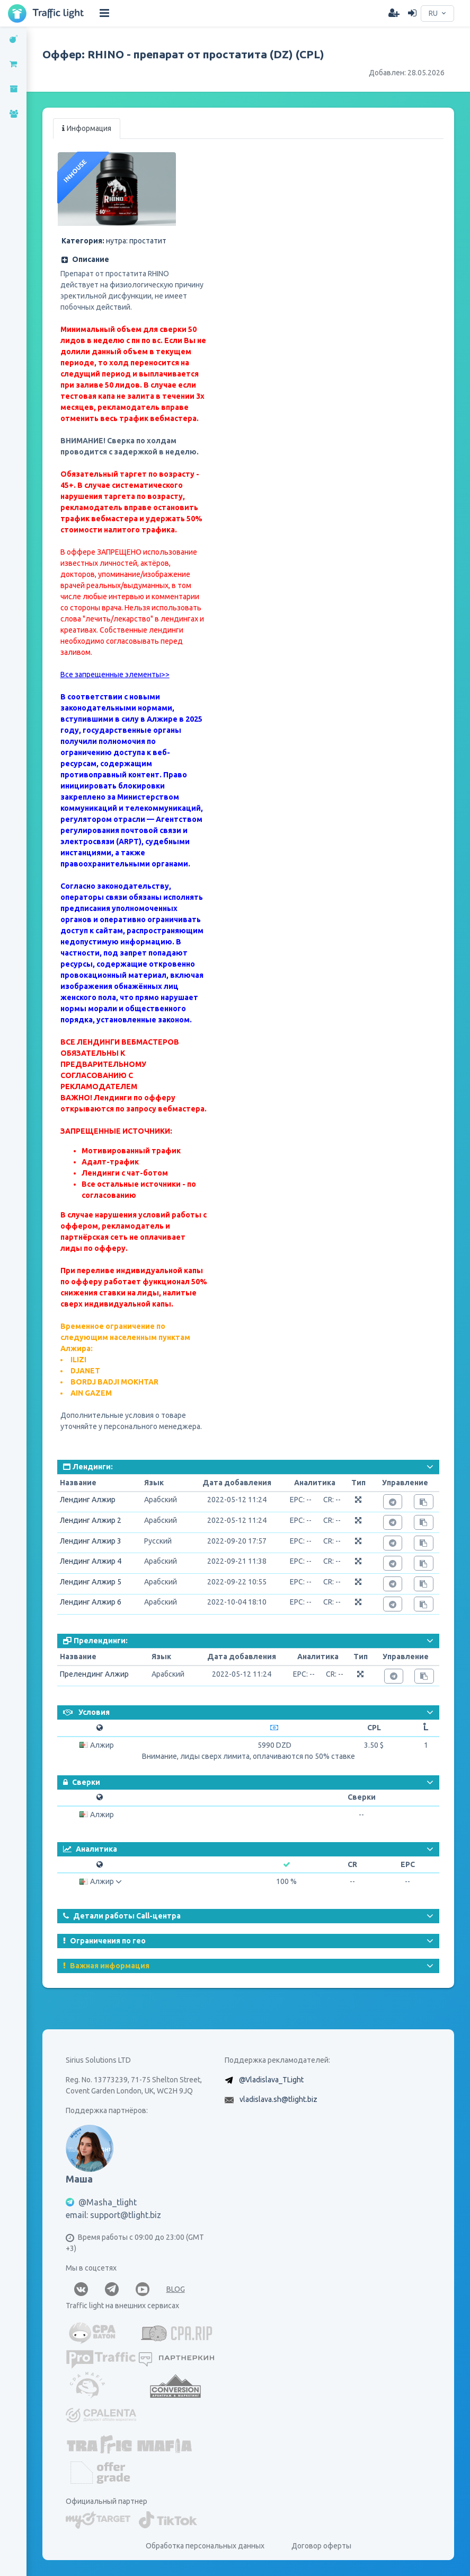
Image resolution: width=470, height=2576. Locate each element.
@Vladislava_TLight (271, 2079)
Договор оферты (321, 2546)
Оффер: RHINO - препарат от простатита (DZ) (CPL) (183, 54)
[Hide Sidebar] (104, 13)
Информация (86, 128)
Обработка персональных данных (205, 2546)
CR (352, 1864)
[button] (132, 259)
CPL (374, 1727)
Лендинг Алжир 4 (90, 1561)
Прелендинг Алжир (94, 1674)
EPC (408, 1864)
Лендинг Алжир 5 (90, 1582)
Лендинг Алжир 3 (90, 1541)
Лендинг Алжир (88, 1499)
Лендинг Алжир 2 (90, 1520)
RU (433, 13)
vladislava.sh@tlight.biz (278, 2099)
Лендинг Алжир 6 (90, 1602)
